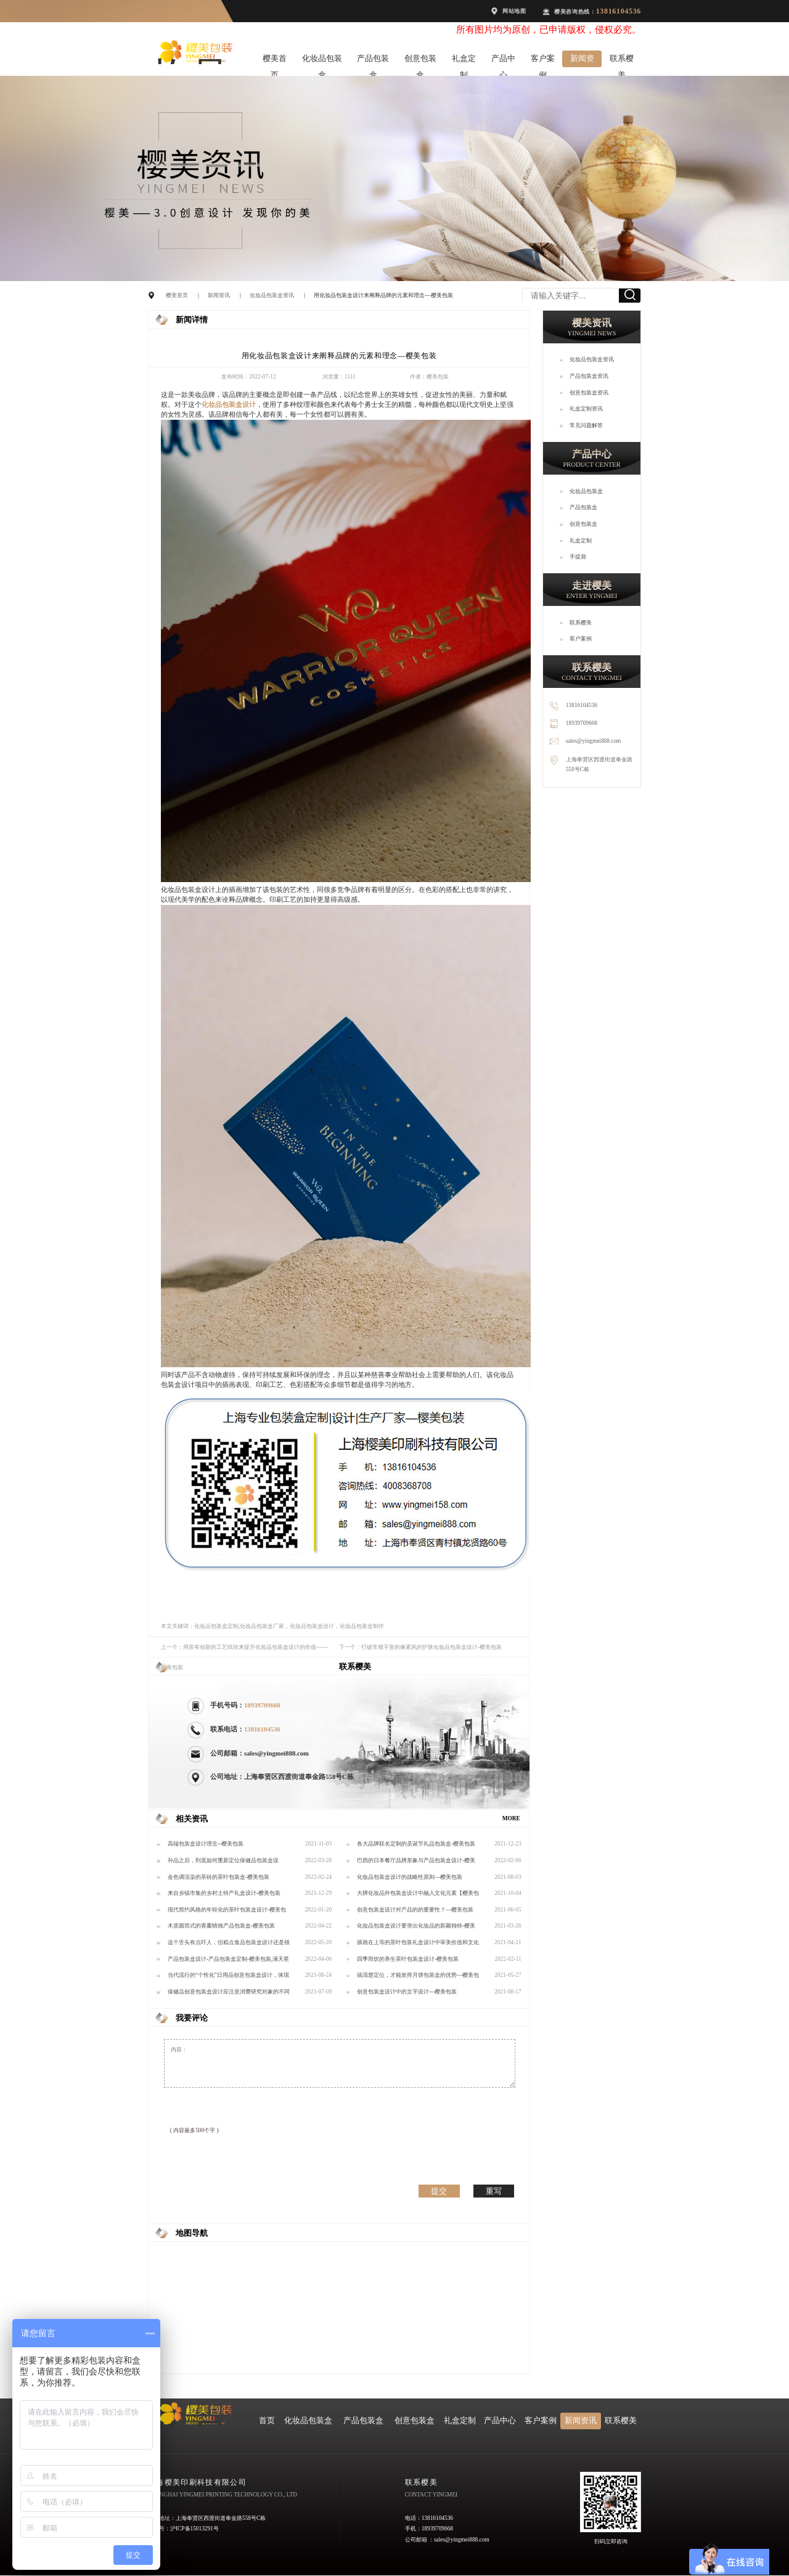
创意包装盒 (420, 60)
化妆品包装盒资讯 (272, 295)
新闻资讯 (582, 60)
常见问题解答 (586, 425)
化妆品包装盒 (322, 60)
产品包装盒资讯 (589, 376)
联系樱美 (622, 60)
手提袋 (578, 557)
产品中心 (503, 60)
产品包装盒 (373, 60)
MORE (511, 1818)
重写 (494, 2191)
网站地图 (514, 11)
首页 (267, 2420)
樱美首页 (275, 60)
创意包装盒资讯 (589, 393)
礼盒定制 (464, 60)
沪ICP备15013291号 (194, 2528)
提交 (439, 2191)
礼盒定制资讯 (586, 409)
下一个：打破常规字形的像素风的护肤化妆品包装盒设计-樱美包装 (420, 1647)
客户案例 (543, 60)
